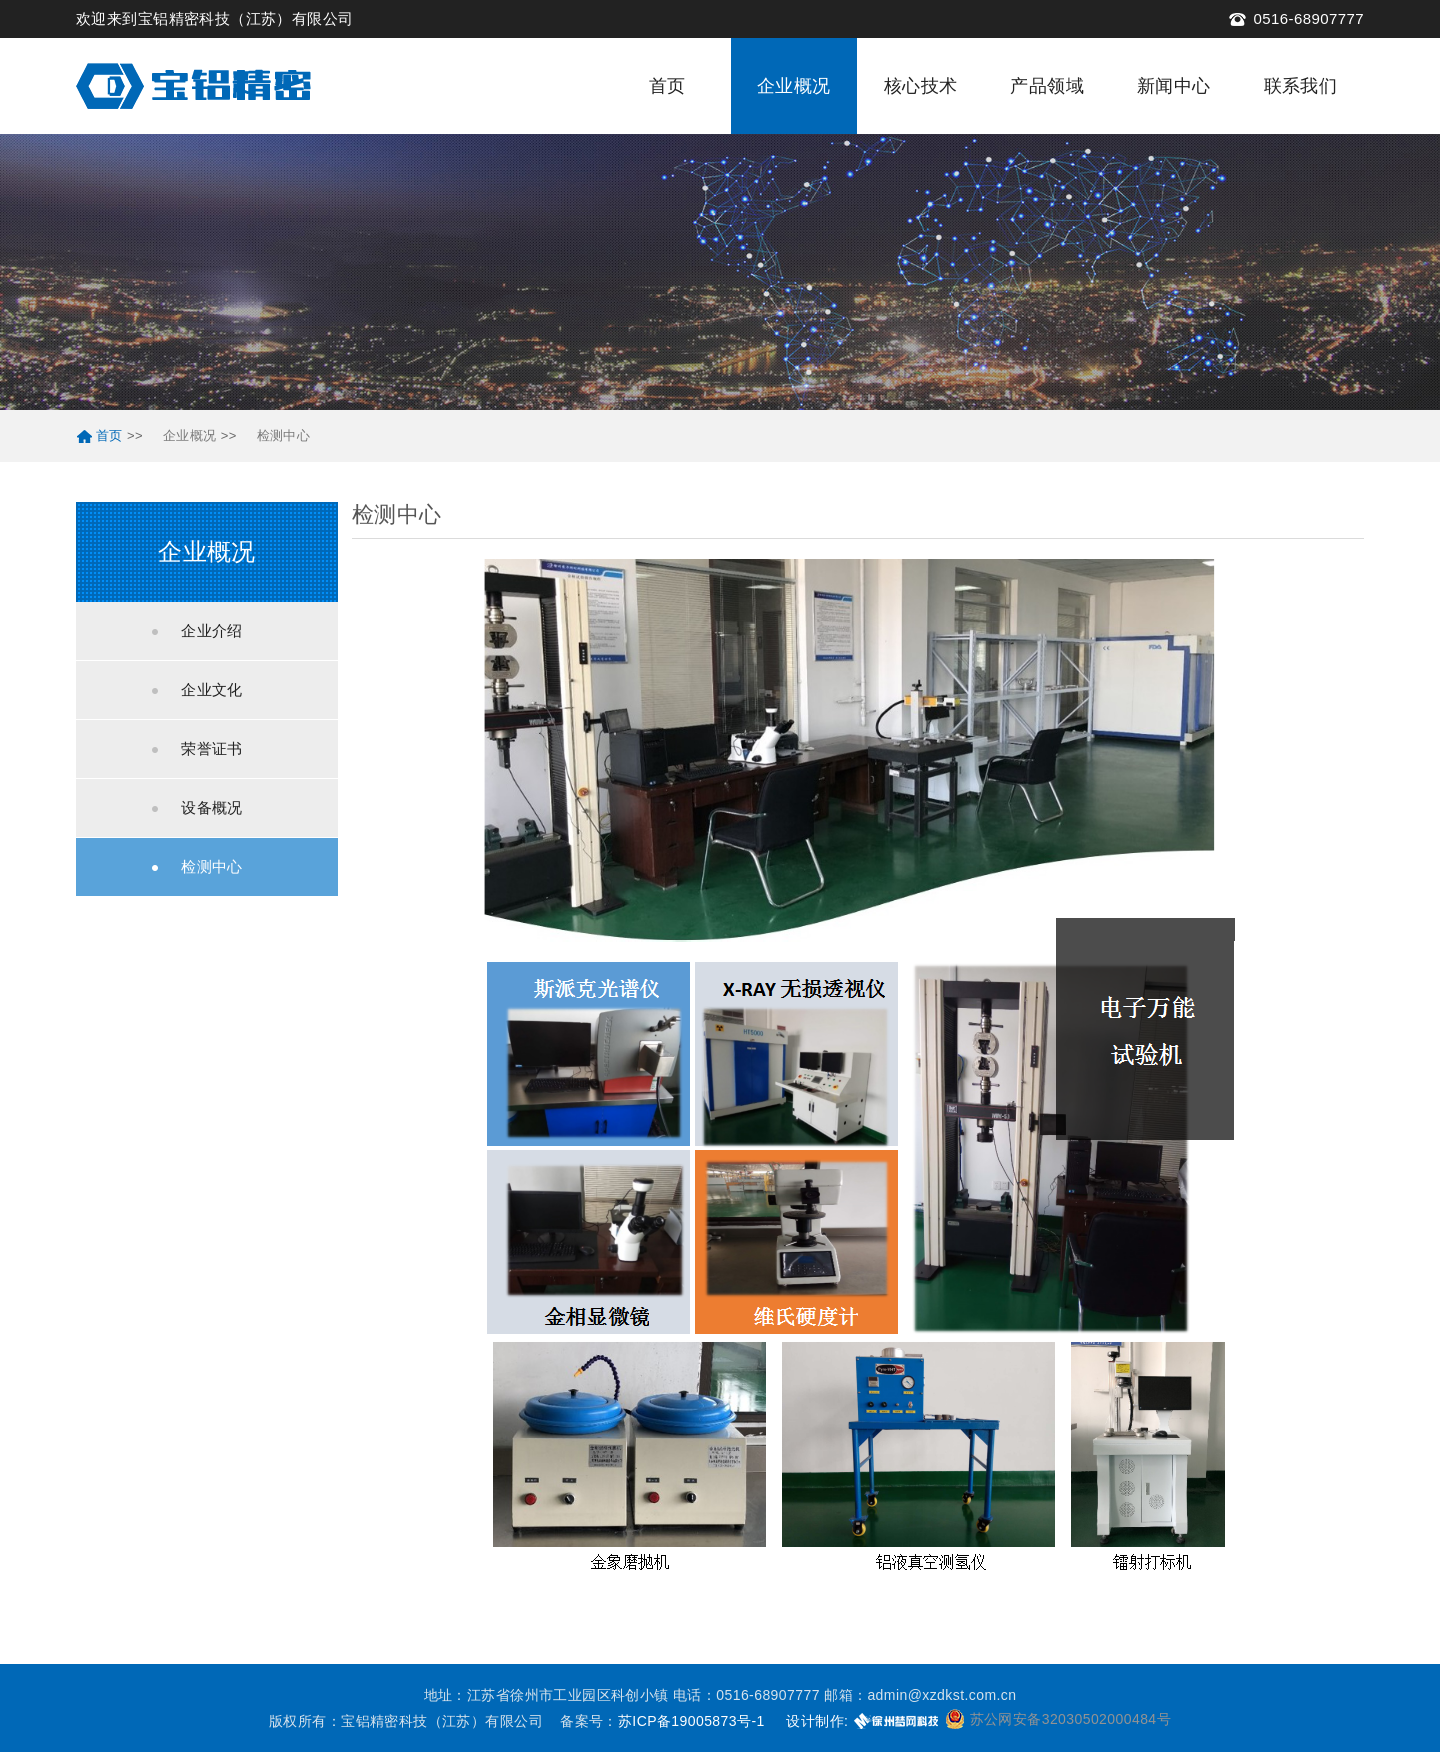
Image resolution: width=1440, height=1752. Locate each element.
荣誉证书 (212, 748)
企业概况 (794, 86)
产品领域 (1047, 86)
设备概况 (212, 807)
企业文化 (212, 689)
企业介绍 (212, 630)
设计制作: (817, 1721)
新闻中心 (1174, 86)
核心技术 (921, 86)
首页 (667, 86)
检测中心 (284, 435)
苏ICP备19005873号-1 (691, 1721)
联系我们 (1301, 86)
